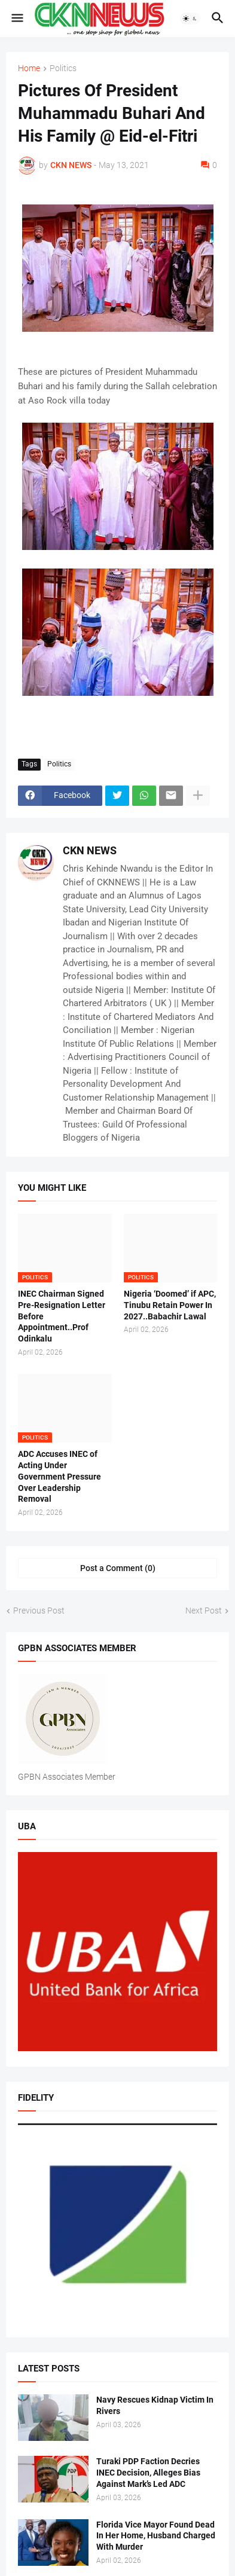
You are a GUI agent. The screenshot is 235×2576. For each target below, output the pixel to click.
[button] (16, 18)
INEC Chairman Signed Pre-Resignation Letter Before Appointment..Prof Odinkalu (61, 1316)
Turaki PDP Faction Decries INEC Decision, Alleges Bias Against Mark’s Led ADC (148, 2472)
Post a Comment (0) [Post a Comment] (117, 1568)
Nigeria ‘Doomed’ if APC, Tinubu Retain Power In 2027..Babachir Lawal (170, 1305)
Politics (63, 68)
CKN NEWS (90, 850)
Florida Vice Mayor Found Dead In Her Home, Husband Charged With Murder (155, 2536)
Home (29, 68)
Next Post (203, 1610)
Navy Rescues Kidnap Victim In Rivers (154, 2405)
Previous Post (39, 1610)
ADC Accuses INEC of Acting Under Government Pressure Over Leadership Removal (59, 1476)
